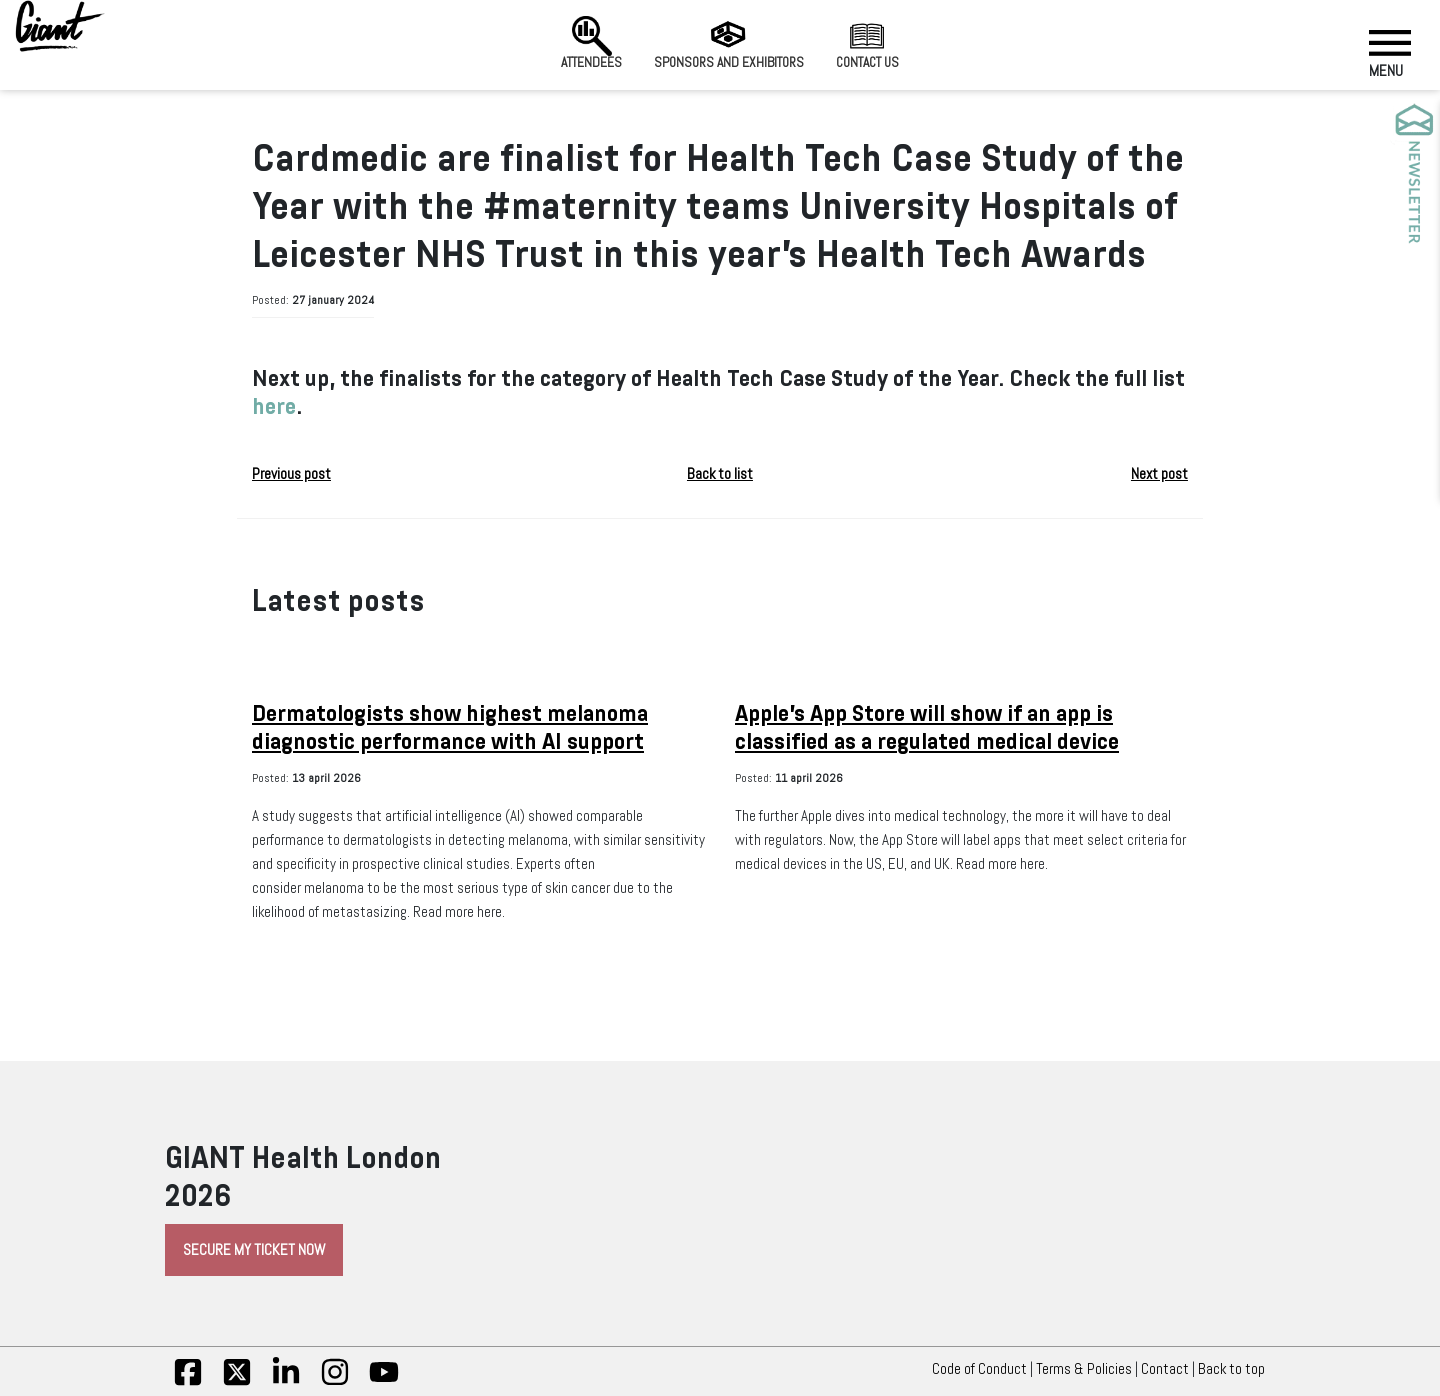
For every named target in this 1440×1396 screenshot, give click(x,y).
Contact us (867, 43)
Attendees (591, 43)
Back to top (1236, 1369)
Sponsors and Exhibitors (729, 43)
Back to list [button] (720, 474)
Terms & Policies (1084, 1369)
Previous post (291, 474)
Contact (1165, 1369)
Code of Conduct (979, 1369)
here (274, 406)
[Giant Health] (60, 26)
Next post (1159, 474)
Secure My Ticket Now (254, 1250)
